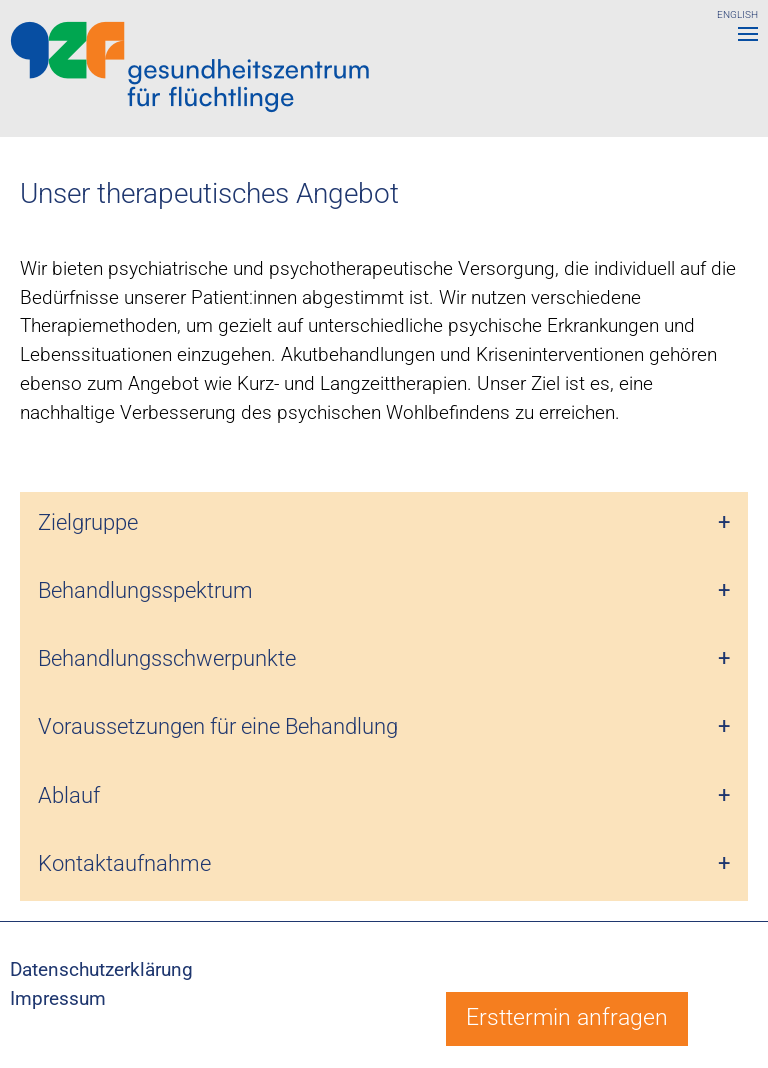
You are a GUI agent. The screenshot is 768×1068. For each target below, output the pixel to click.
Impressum (58, 998)
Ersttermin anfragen (567, 1017)
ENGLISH (737, 14)
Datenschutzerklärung (101, 969)
